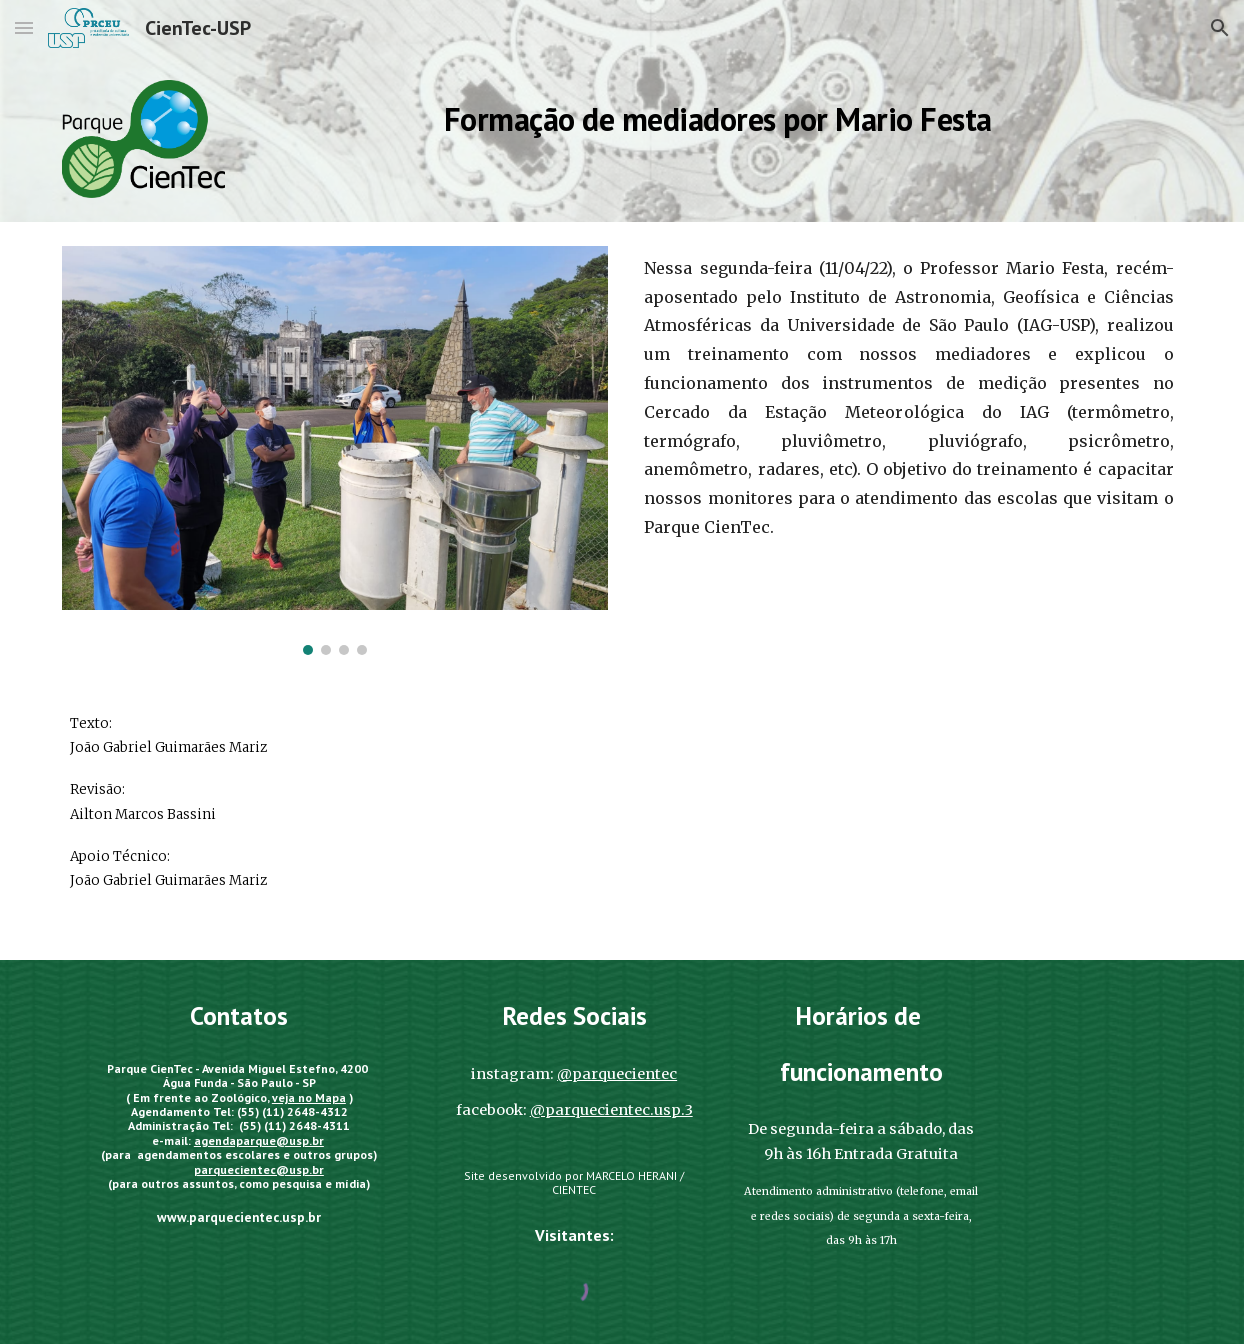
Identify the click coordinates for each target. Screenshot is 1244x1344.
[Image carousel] (334, 450)
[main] (718, 115)
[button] (24, 27)
